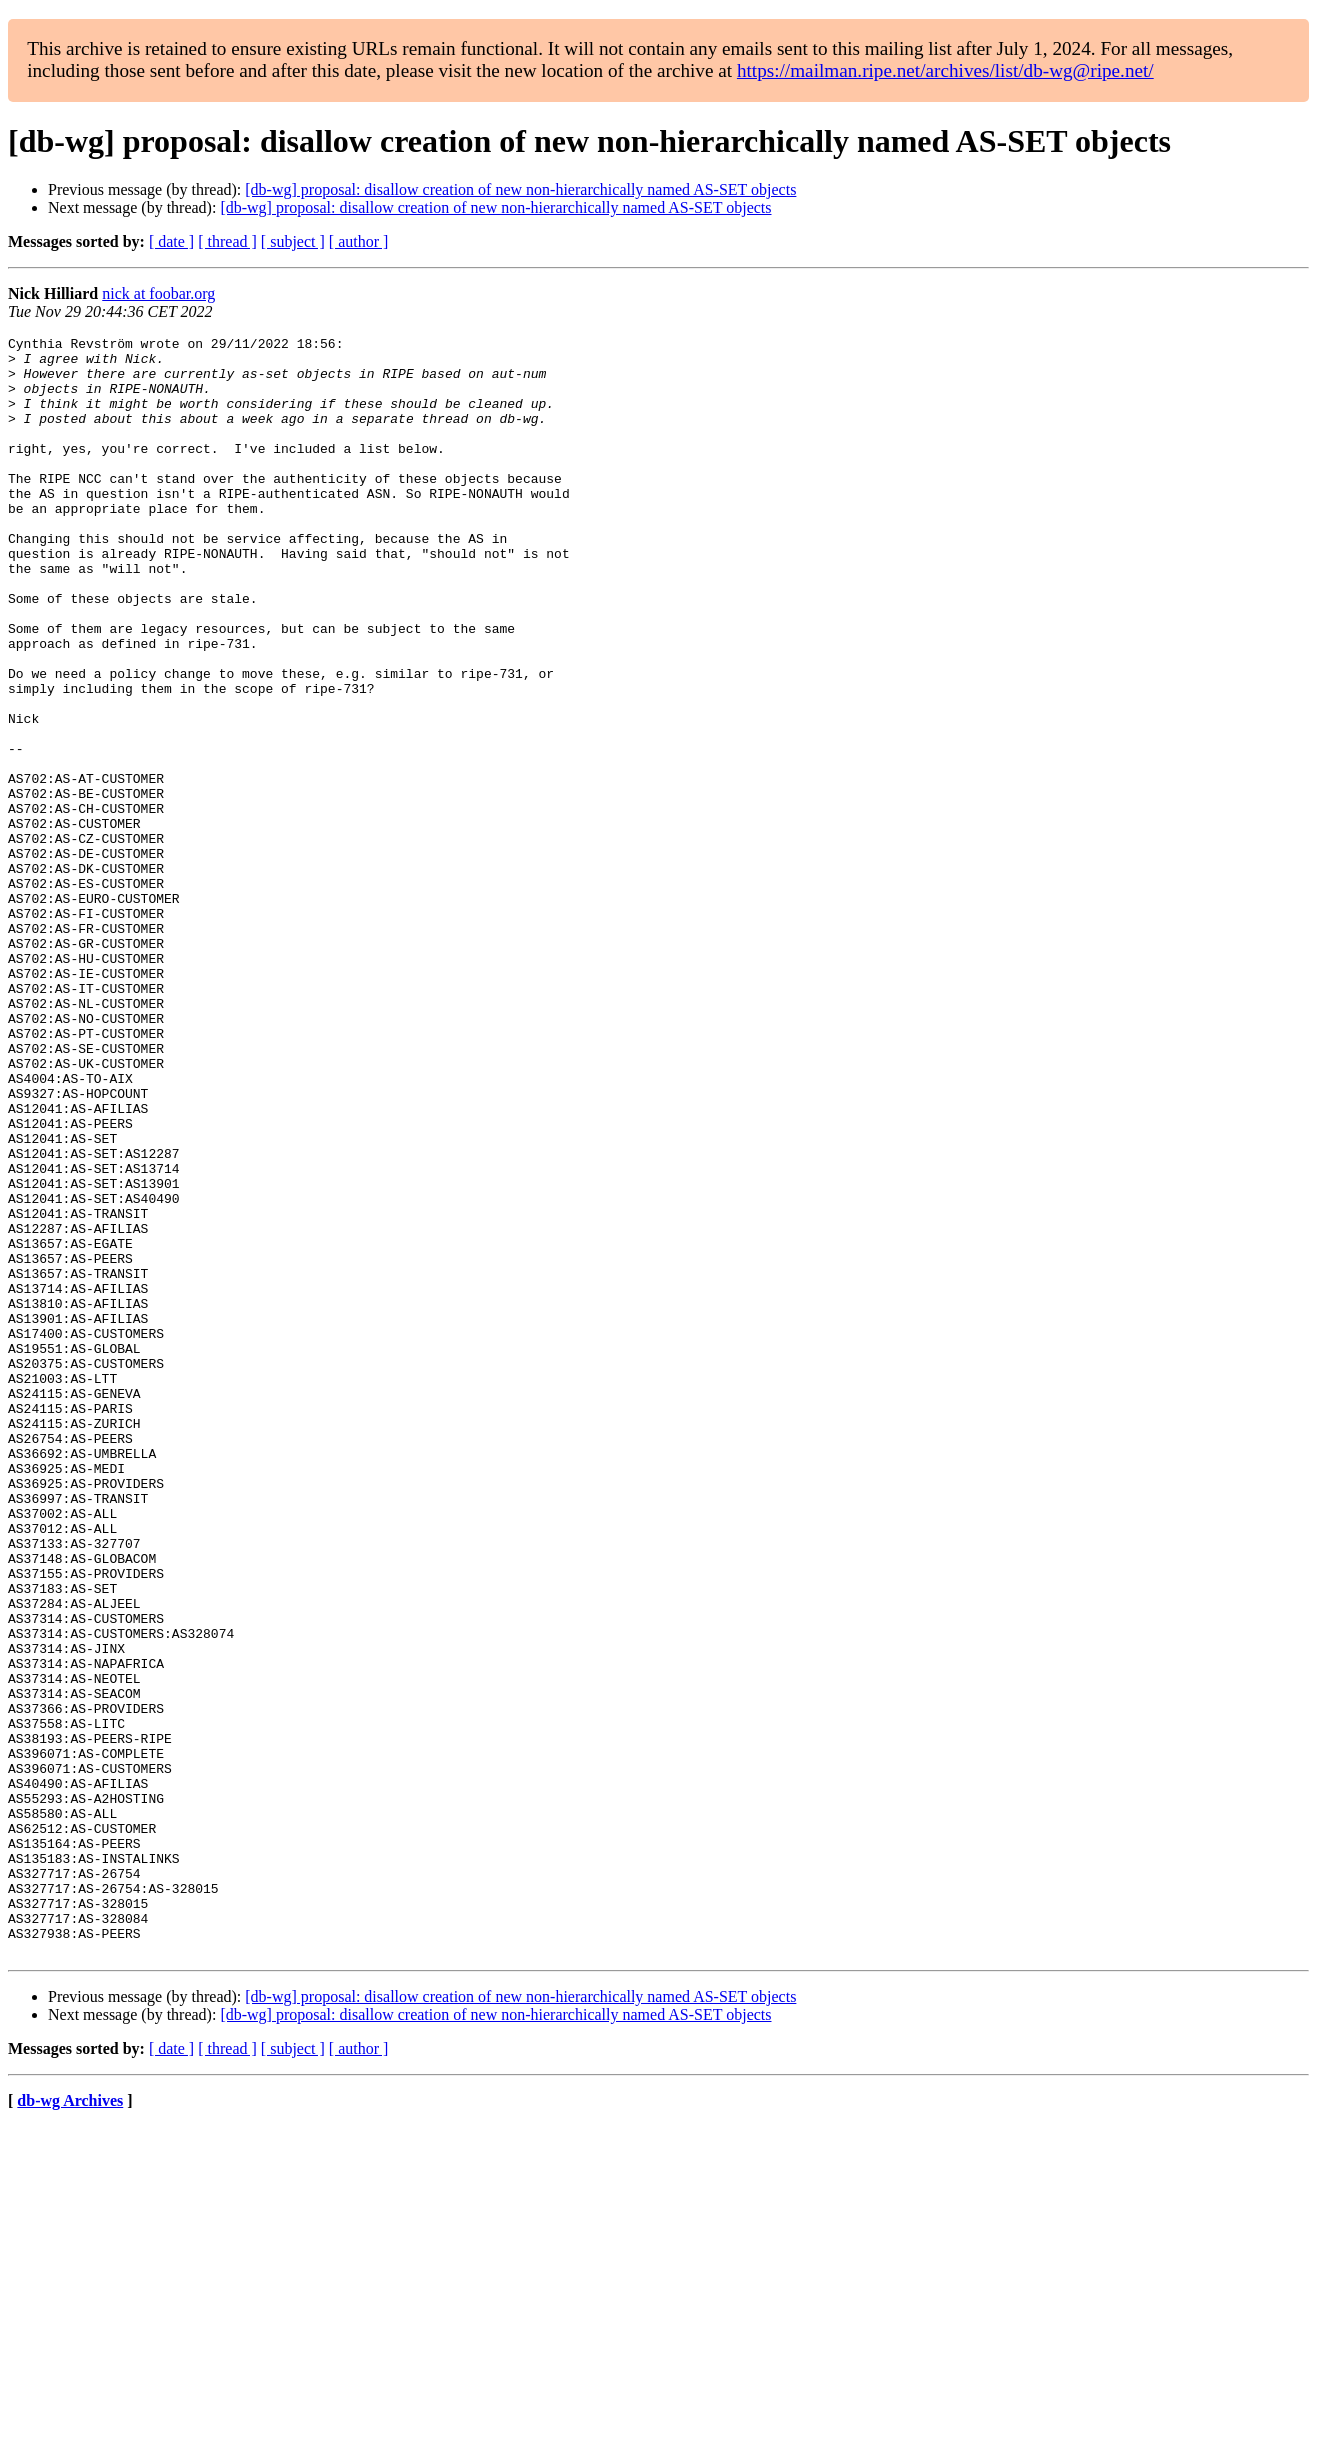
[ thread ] (227, 241)
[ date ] (171, 241)
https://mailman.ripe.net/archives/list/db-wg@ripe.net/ (945, 70)
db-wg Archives (70, 2424)
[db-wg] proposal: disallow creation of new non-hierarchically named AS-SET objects (520, 189)
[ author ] (359, 241)
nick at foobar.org (158, 293)
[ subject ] (293, 241)
